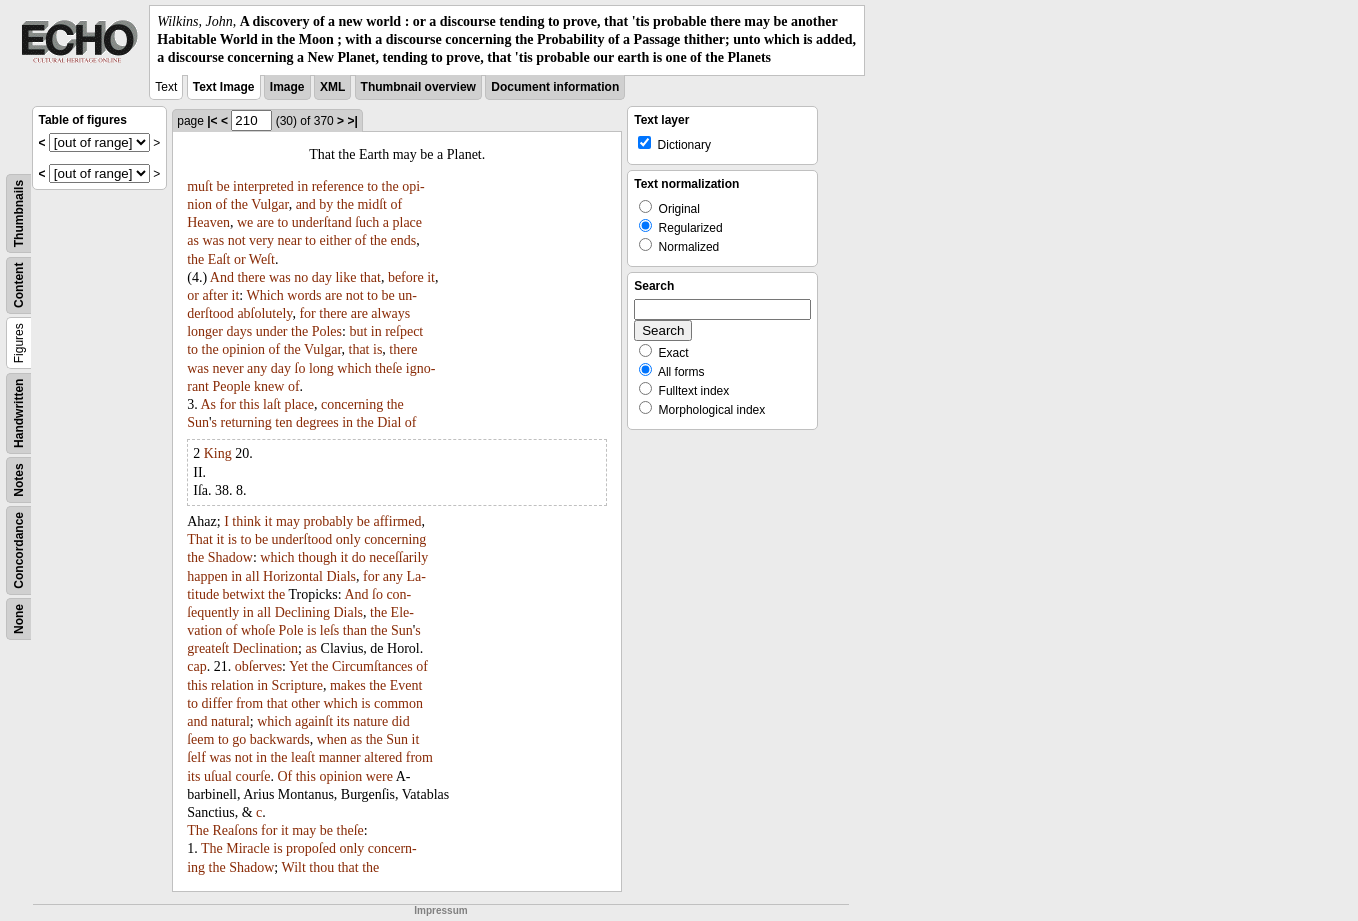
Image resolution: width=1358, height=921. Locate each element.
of (222, 204)
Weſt (262, 259)
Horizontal (293, 576)
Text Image (224, 87)
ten (283, 422)
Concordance (19, 550)
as (193, 240)
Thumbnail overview (418, 87)
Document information (555, 87)
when (332, 739)
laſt (272, 404)
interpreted (263, 186)
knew (269, 386)
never (228, 368)
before (406, 277)
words (304, 295)
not (237, 240)
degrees (317, 422)
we (245, 222)
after (215, 295)
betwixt (244, 594)
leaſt (303, 757)
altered (383, 757)
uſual (218, 776)
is (377, 349)
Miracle (248, 848)
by (326, 204)
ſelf (196, 757)
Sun (198, 422)
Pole (291, 630)
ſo (300, 368)
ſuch (367, 222)
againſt (314, 721)
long (321, 368)
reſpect (404, 331)
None (19, 619)
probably (329, 521)
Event (406, 685)
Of (284, 776)
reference (338, 186)
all (253, 576)
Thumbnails (19, 212)
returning (246, 422)
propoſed (311, 848)
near (289, 240)
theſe (388, 368)
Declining (302, 612)
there (251, 277)
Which (264, 295)
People (231, 386)
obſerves (258, 666)
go (239, 739)
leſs (329, 630)
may (288, 521)
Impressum (440, 910)
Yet (298, 666)
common (398, 703)
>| (352, 121)
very (261, 240)
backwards (280, 739)
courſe (252, 776)
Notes (19, 479)
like (345, 277)
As (208, 404)
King (218, 453)
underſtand (322, 222)
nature (370, 721)
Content (19, 284)
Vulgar (269, 204)
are (265, 222)
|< (212, 121)
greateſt (208, 648)
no (301, 277)
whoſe (258, 630)
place (408, 222)
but (358, 331)
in (302, 186)
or (240, 259)
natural (230, 721)
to (372, 186)
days (239, 331)
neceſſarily (398, 557)
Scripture (297, 685)
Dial (389, 422)
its (343, 721)
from (249, 703)
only (348, 539)
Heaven (208, 222)
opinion (243, 349)
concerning (352, 404)
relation (232, 685)
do (359, 557)
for (307, 313)
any (257, 368)
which (354, 368)
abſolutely (264, 313)
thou (321, 867)
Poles (327, 331)
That (200, 539)
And (222, 277)
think (246, 521)
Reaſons (234, 830)
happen (207, 576)
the (390, 186)
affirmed (397, 521)
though (317, 557)
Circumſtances (372, 666)
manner (340, 757)
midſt (372, 204)
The (198, 830)
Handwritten (19, 412)
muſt (200, 186)
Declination (265, 648)
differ (217, 703)
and (306, 204)
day (322, 277)
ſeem (200, 739)
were (379, 776)
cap (196, 666)
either (335, 240)
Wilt (293, 867)
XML (332, 87)
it (431, 277)
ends (404, 240)
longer (205, 331)
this (249, 404)
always (390, 313)
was (213, 240)
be (222, 186)
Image (287, 87)
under (272, 331)
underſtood (302, 539)
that (370, 277)
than (355, 630)
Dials (341, 576)
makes (348, 685)
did (401, 721)
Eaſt (219, 259)
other (305, 703)
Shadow (230, 557)
